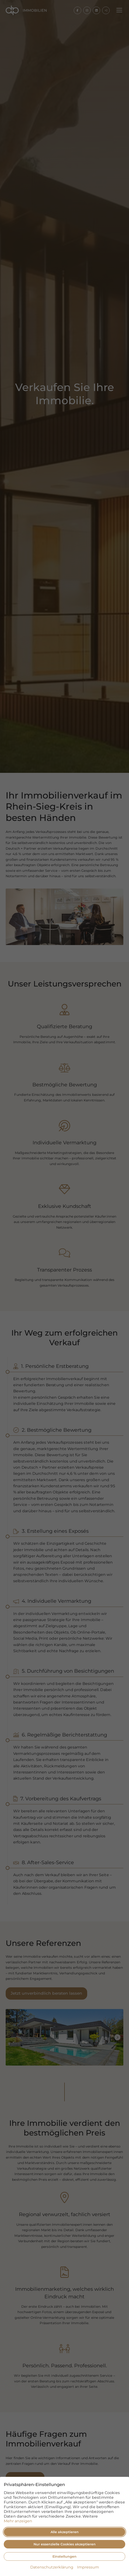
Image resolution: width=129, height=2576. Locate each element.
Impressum (88, 2567)
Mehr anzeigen (18, 2521)
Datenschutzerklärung (51, 2567)
